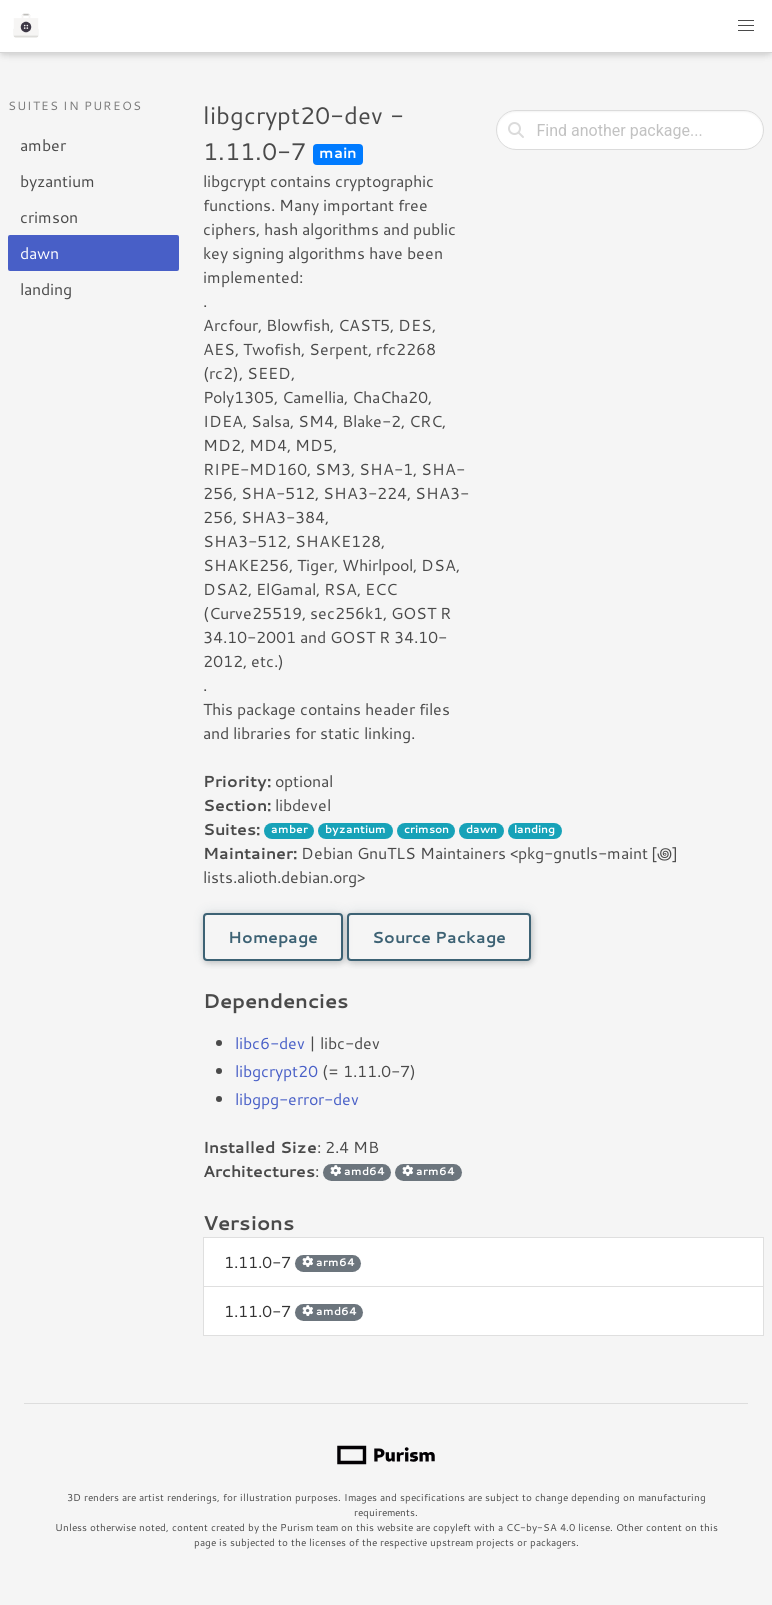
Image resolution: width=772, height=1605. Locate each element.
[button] (746, 26)
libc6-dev (270, 1042)
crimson (49, 216)
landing (46, 288)
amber (43, 144)
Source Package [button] (439, 936)
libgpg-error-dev (297, 1098)
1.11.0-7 (292, 1261)
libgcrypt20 (276, 1070)
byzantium (57, 180)
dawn (39, 252)
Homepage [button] (273, 936)
